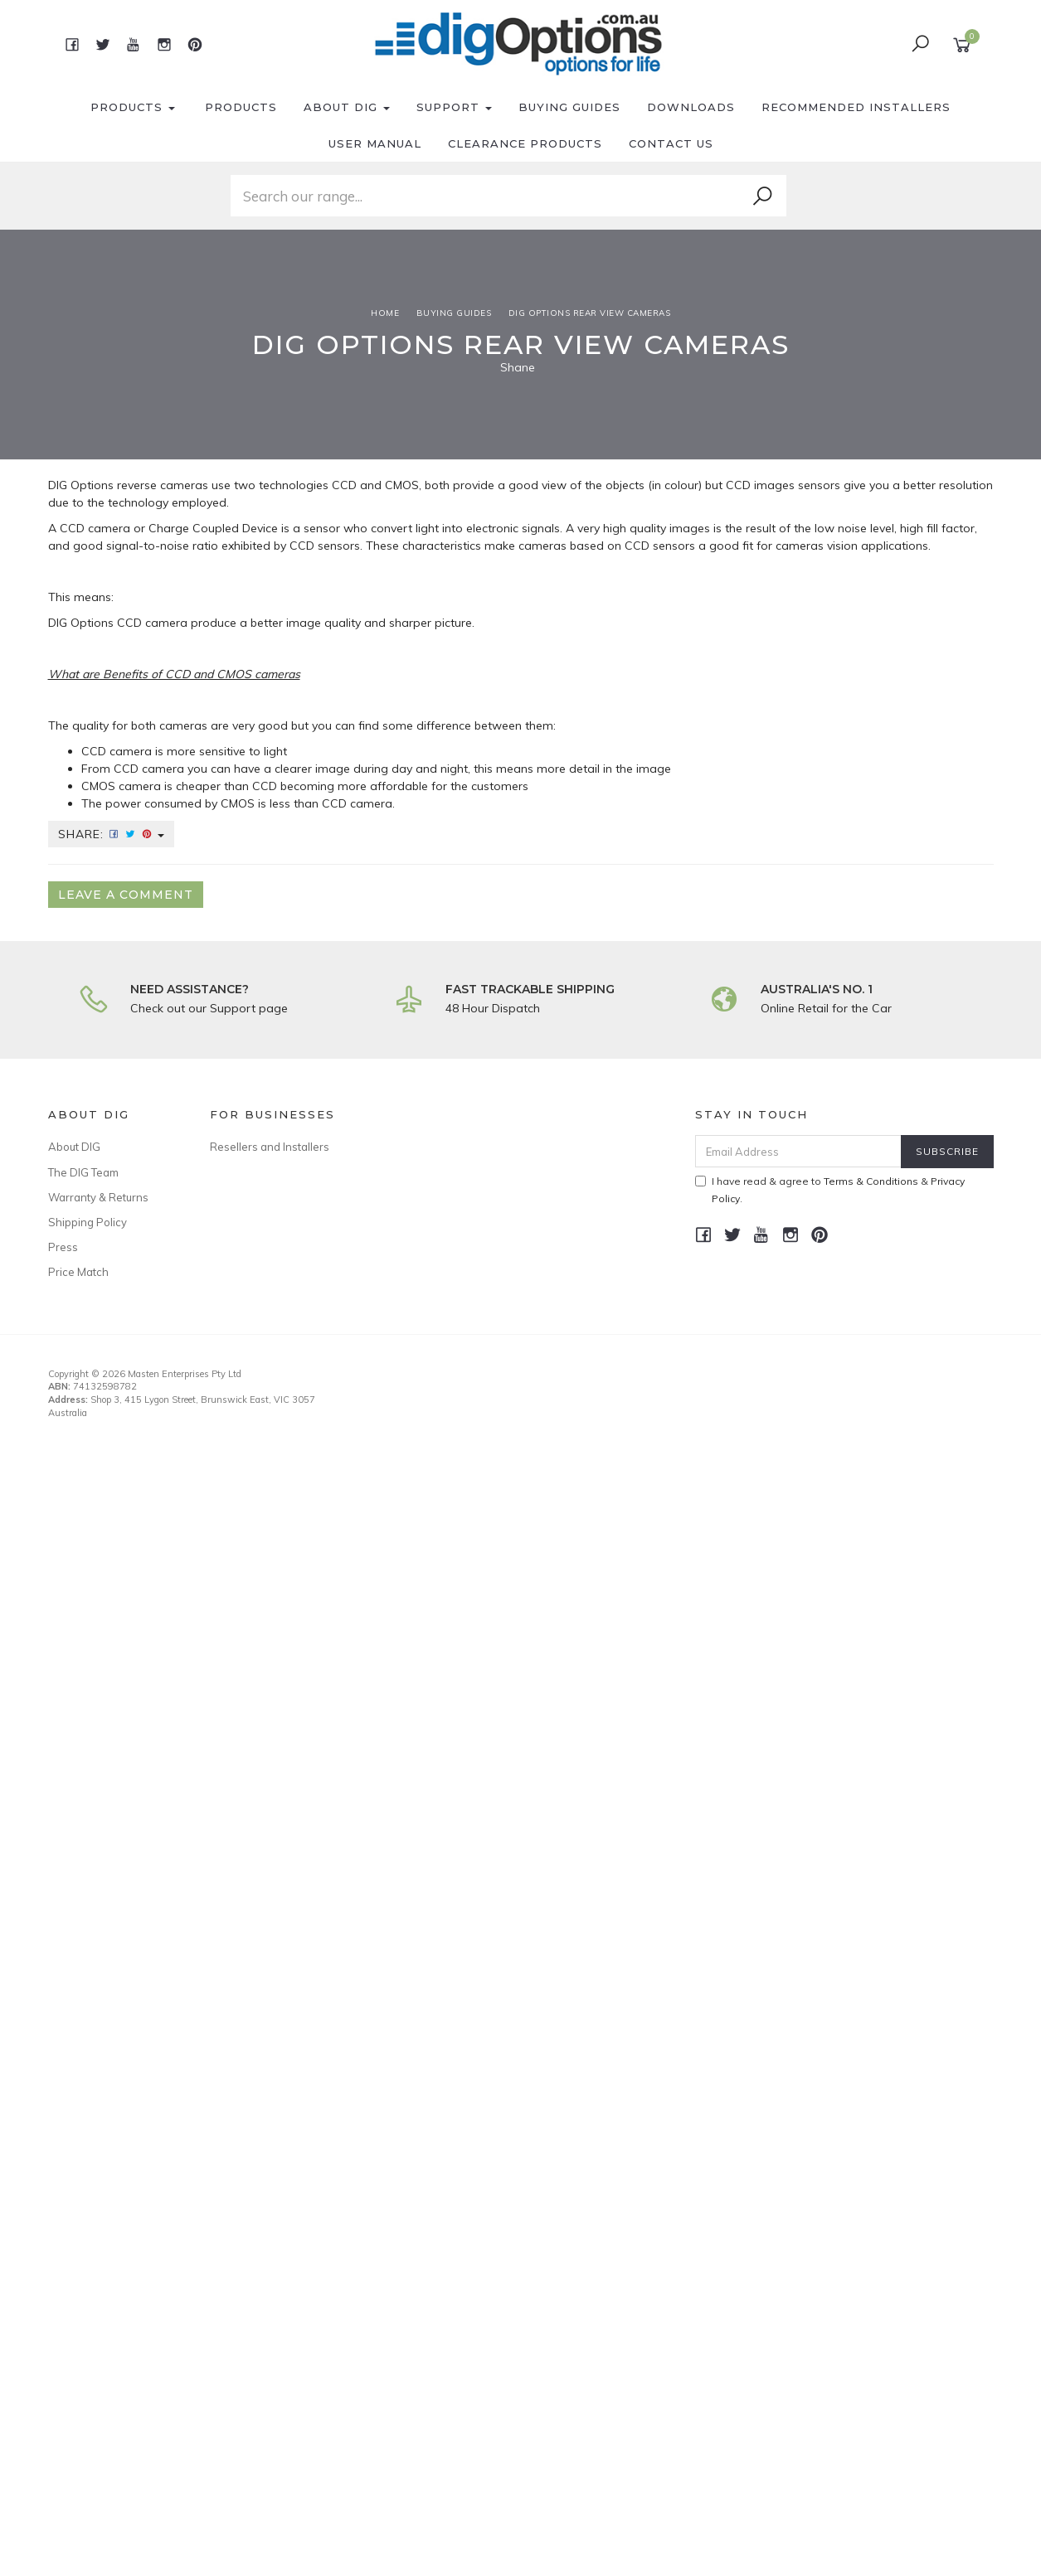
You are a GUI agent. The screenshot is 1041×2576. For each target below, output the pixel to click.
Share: (111, 834)
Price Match (78, 1271)
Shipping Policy (87, 1222)
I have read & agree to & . (830, 1190)
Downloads (691, 107)
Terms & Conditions (871, 1181)
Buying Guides (569, 107)
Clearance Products (525, 143)
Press (63, 1247)
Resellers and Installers (269, 1146)
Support (454, 107)
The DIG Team (83, 1172)
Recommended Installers (856, 107)
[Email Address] (798, 1151)
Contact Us (671, 143)
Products (132, 107)
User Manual (374, 143)
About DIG (347, 107)
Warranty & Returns (98, 1197)
